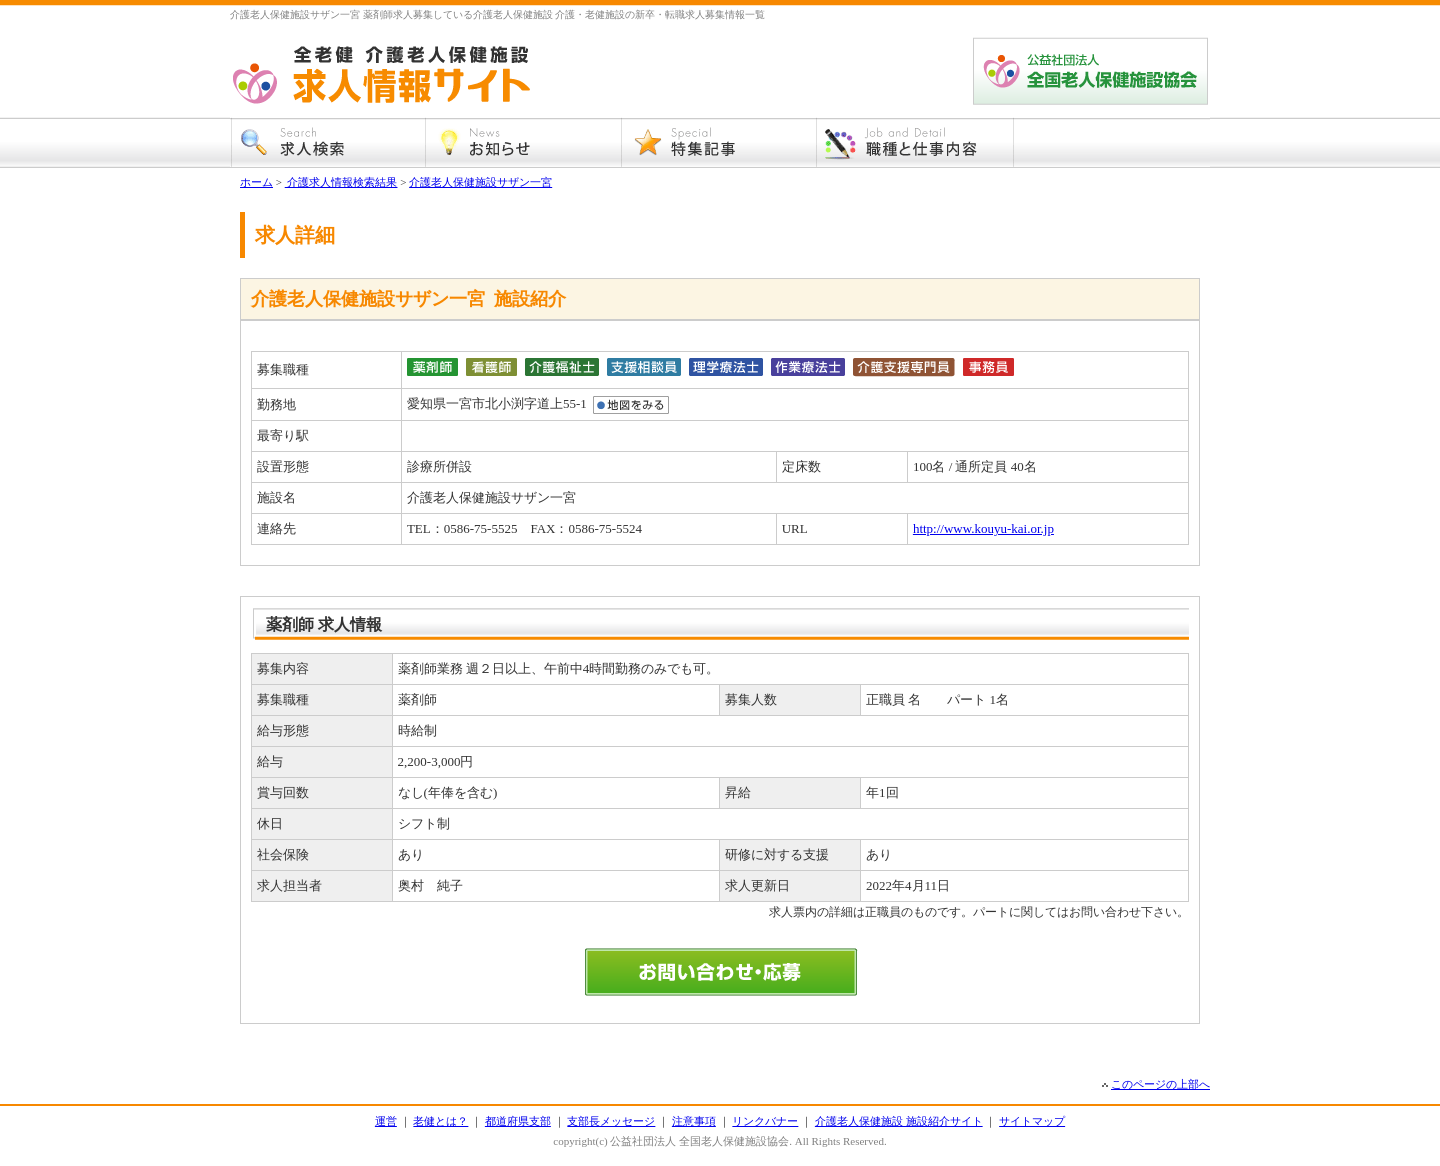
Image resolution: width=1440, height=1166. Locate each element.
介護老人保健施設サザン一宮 (480, 182)
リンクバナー (765, 1121)
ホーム (256, 182)
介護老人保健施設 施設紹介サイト (899, 1121)
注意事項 (694, 1121)
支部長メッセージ (611, 1121)
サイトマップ (1032, 1121)
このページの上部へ (1160, 1084)
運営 (386, 1121)
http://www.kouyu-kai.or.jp (983, 528)
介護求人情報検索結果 (341, 182)
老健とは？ (440, 1121)
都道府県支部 (518, 1121)
